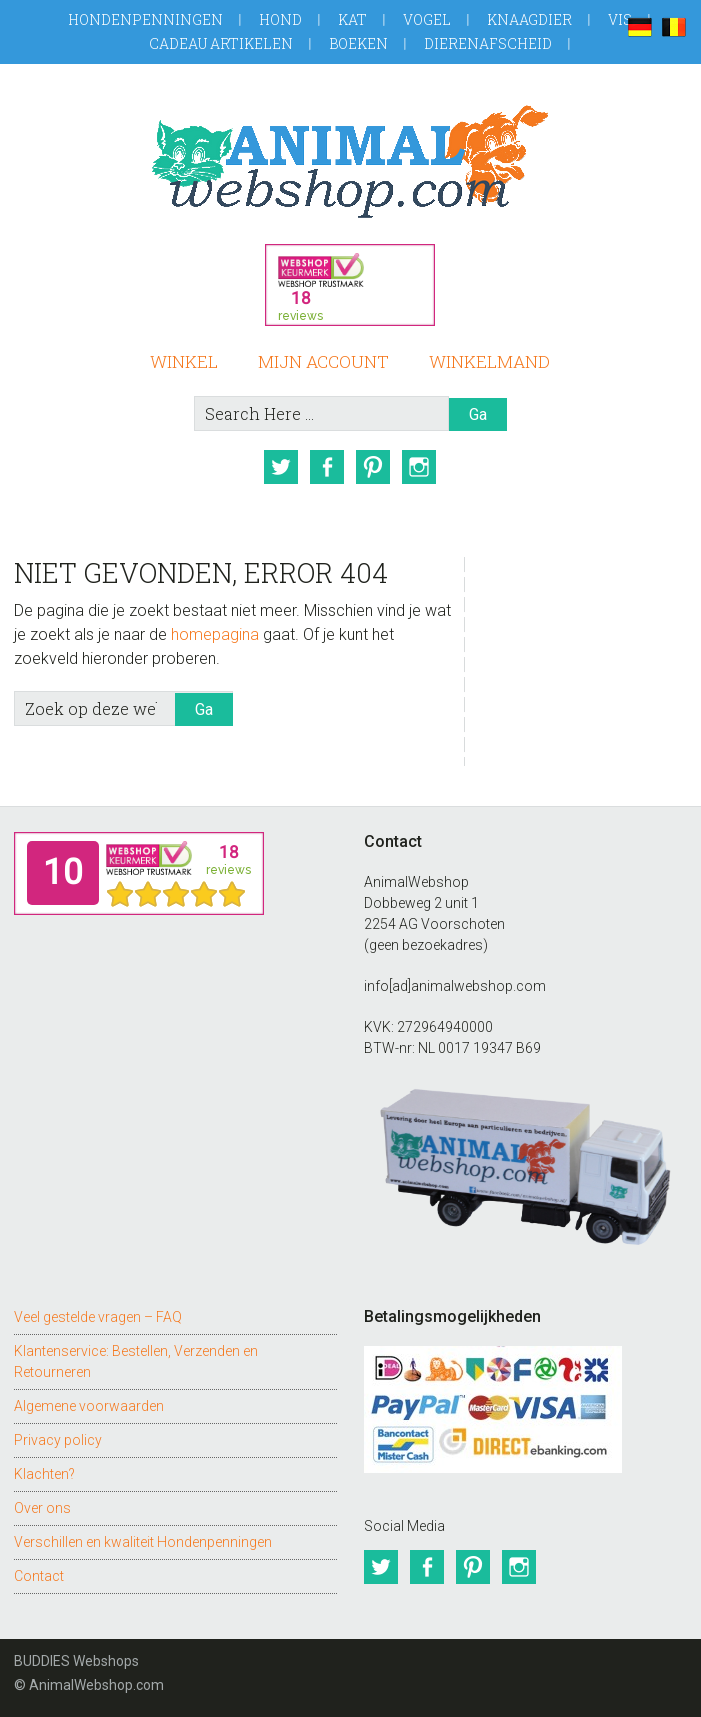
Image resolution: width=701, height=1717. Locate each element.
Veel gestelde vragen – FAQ (98, 1317)
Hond (280, 19)
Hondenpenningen (145, 19)
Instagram (419, 467)
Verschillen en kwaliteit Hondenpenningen (143, 1542)
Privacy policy (58, 1440)
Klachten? (44, 1474)
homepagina (215, 634)
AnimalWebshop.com (350, 161)
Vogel (427, 19)
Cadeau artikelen (221, 43)
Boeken (358, 43)
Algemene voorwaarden (89, 1406)
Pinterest (373, 467)
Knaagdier (529, 19)
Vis (620, 19)
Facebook (327, 467)
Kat (352, 19)
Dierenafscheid (488, 43)
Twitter (281, 467)
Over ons (42, 1508)
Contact (39, 1576)
